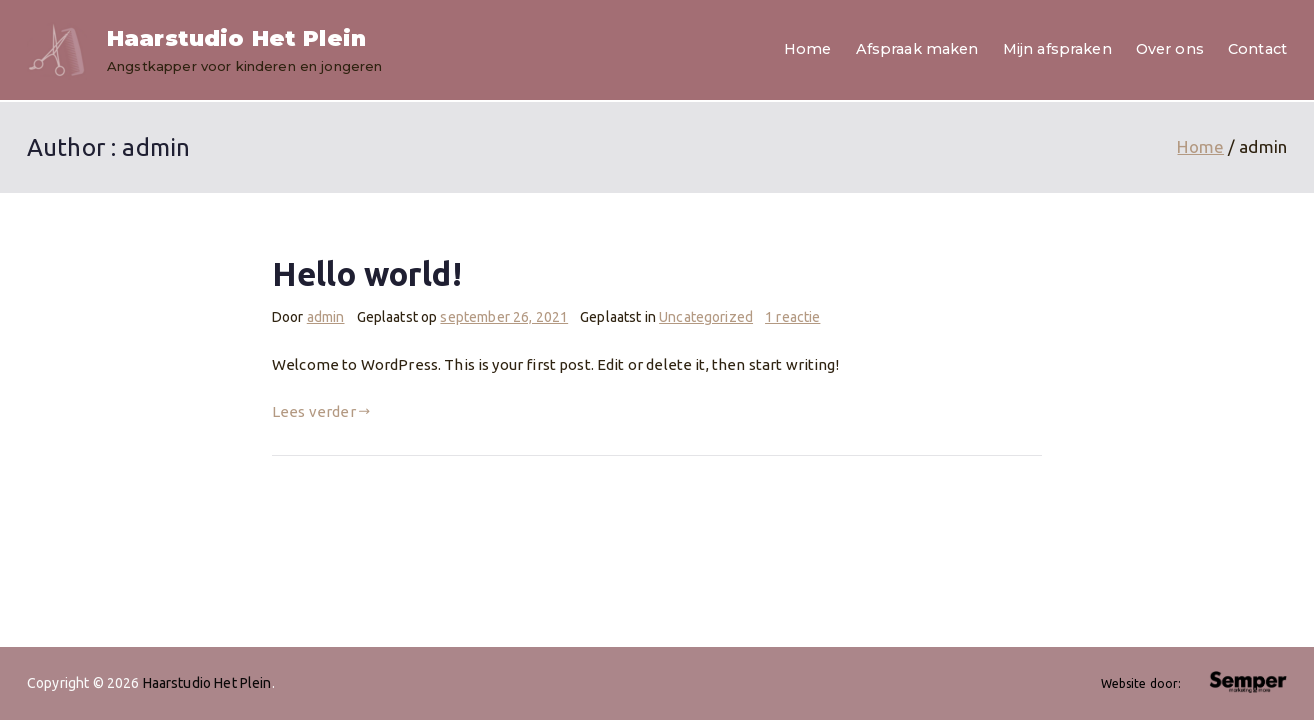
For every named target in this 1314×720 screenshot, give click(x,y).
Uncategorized (706, 317)
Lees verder (321, 411)
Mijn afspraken (1057, 49)
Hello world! (367, 274)
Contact (1257, 49)
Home (808, 49)
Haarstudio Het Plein (236, 38)
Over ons (1170, 49)
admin (326, 317)
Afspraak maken (917, 49)
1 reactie (792, 317)
